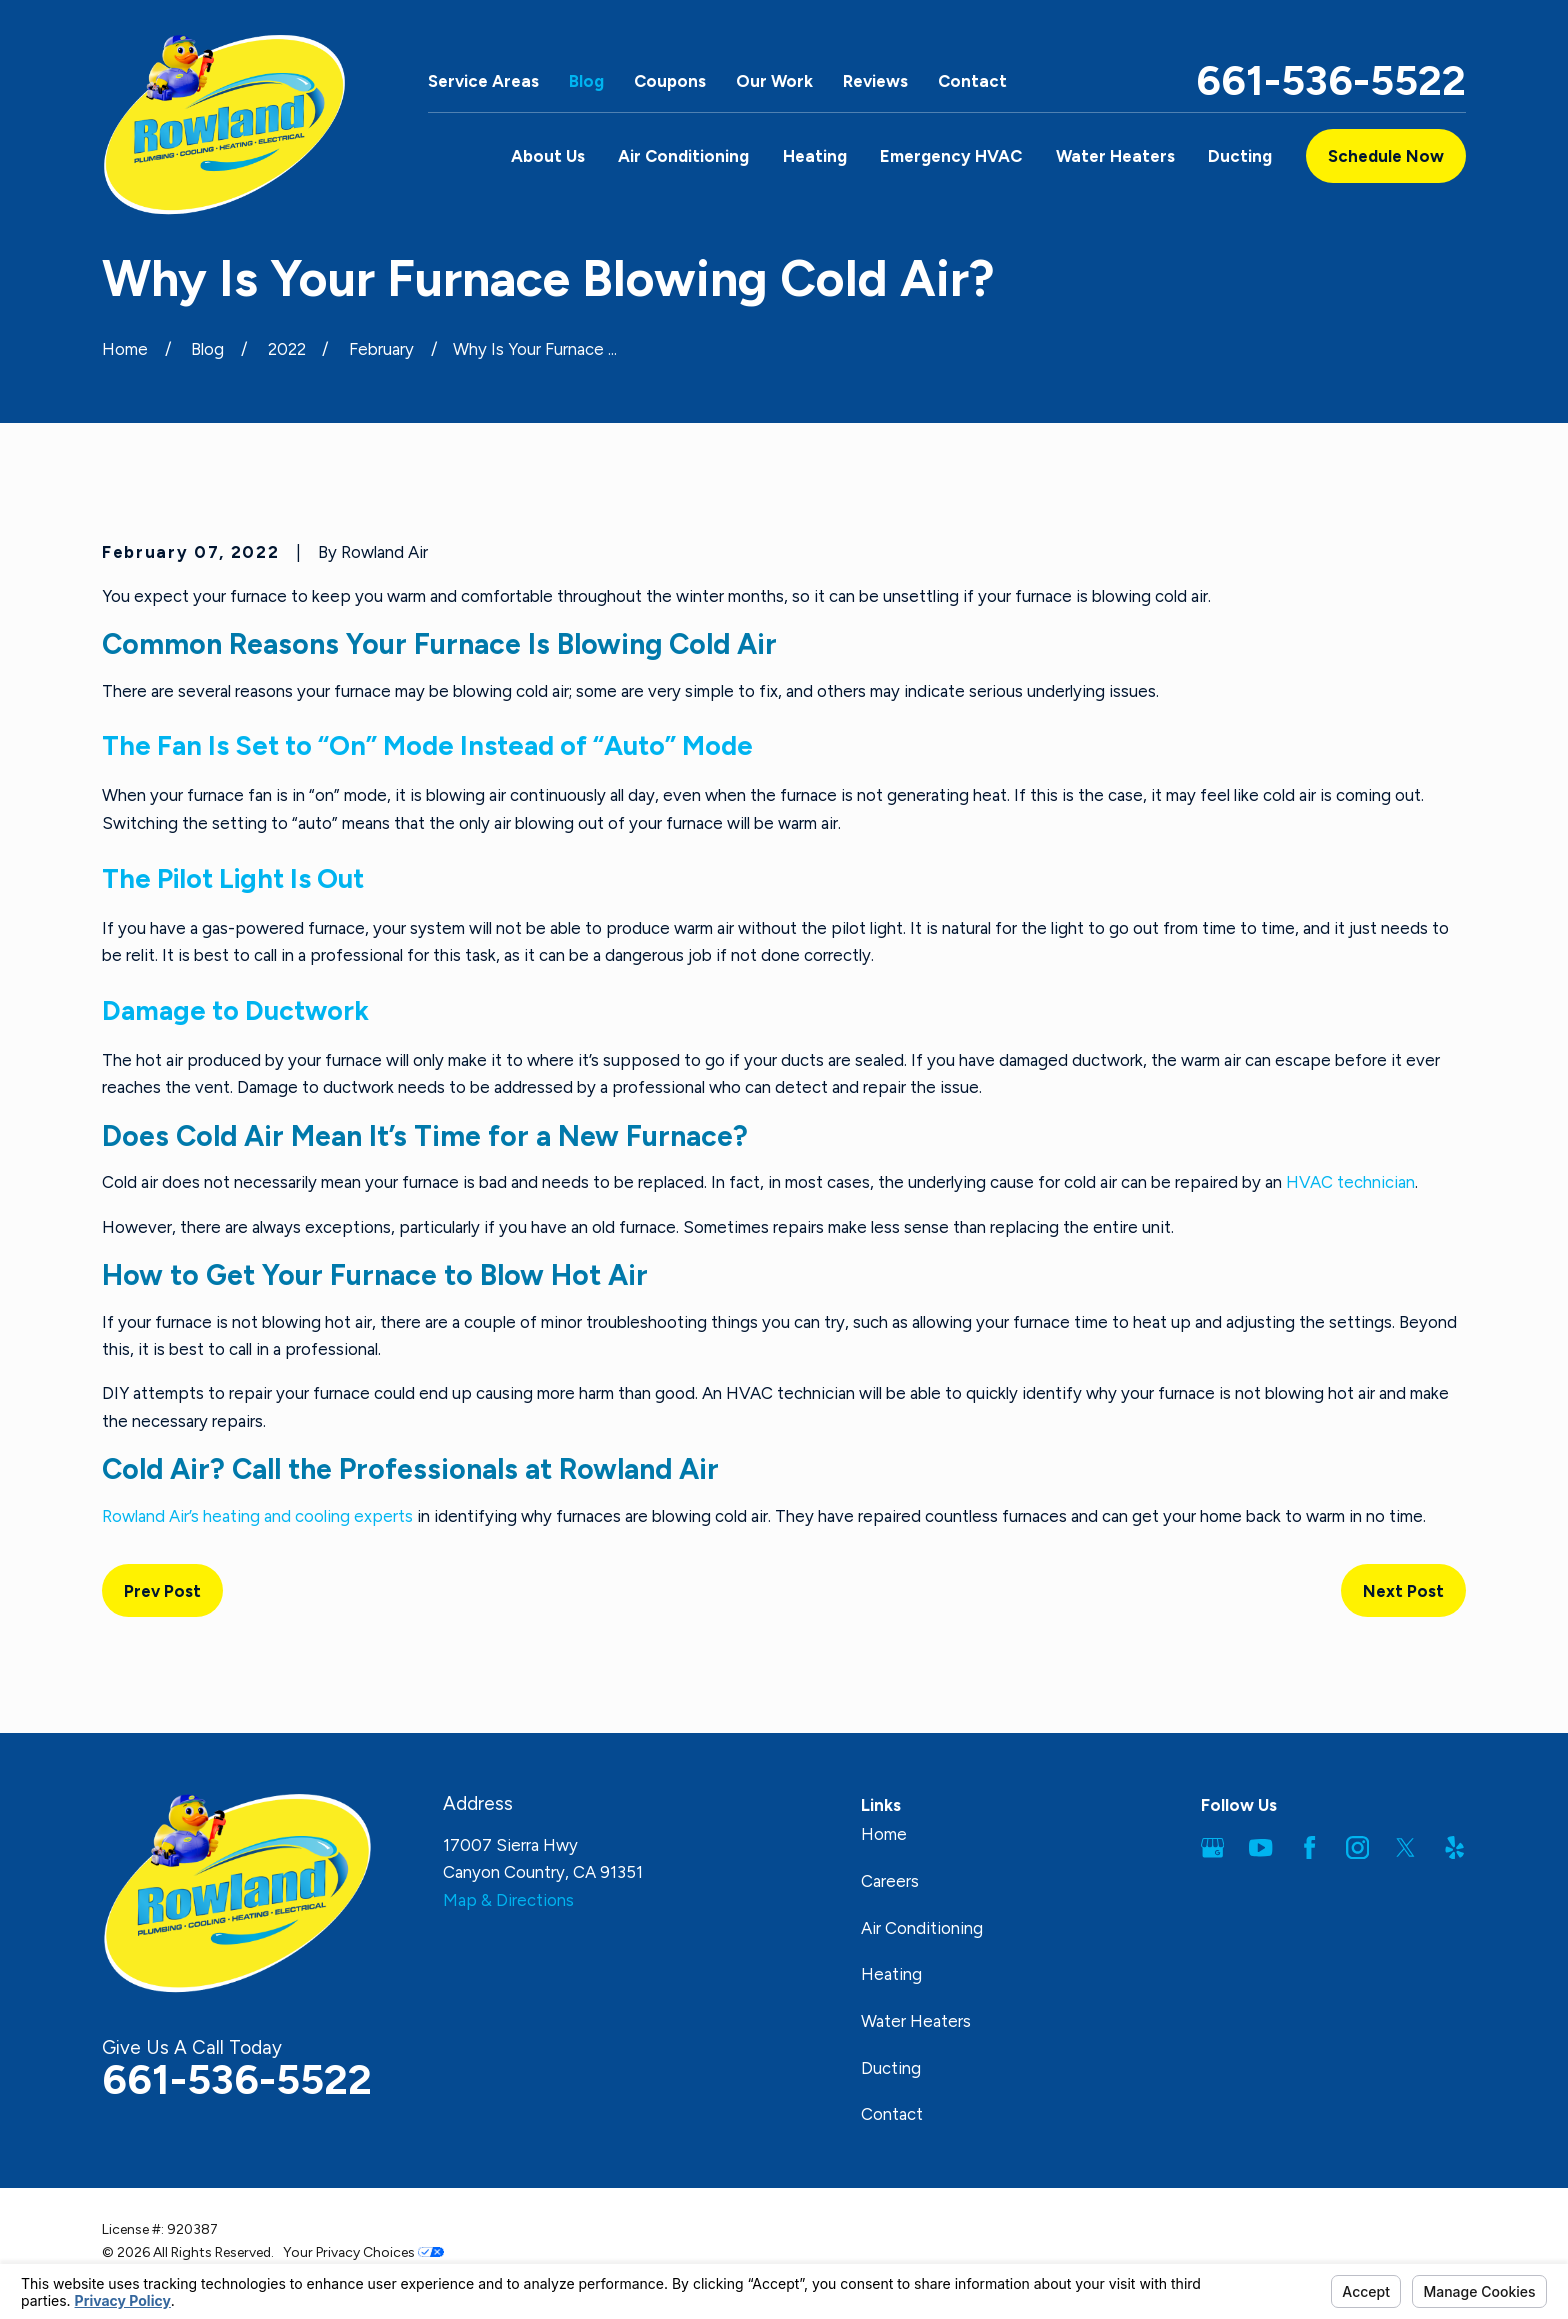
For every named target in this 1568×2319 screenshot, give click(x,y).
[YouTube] (1260, 1847)
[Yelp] (1454, 1847)
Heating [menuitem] (815, 156)
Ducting (891, 2068)
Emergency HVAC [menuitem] (951, 156)
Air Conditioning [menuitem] (683, 156)
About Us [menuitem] (548, 156)
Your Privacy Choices (363, 2252)
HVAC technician (1350, 1182)
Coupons (670, 81)
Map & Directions (508, 1900)
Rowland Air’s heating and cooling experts (257, 1516)
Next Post (1403, 1591)
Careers (890, 1881)
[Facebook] (1309, 1847)
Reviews (875, 81)
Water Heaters (916, 2021)
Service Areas (483, 81)
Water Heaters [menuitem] (1115, 156)
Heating (891, 1974)
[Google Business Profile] (1212, 1847)
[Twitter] (1405, 1847)
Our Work (774, 81)
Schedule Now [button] (1386, 156)
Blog (586, 81)
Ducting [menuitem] (1240, 156)
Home (884, 1834)
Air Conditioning (922, 1928)
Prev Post (162, 1591)
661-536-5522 (1331, 81)
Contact (972, 81)
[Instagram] (1357, 1847)
